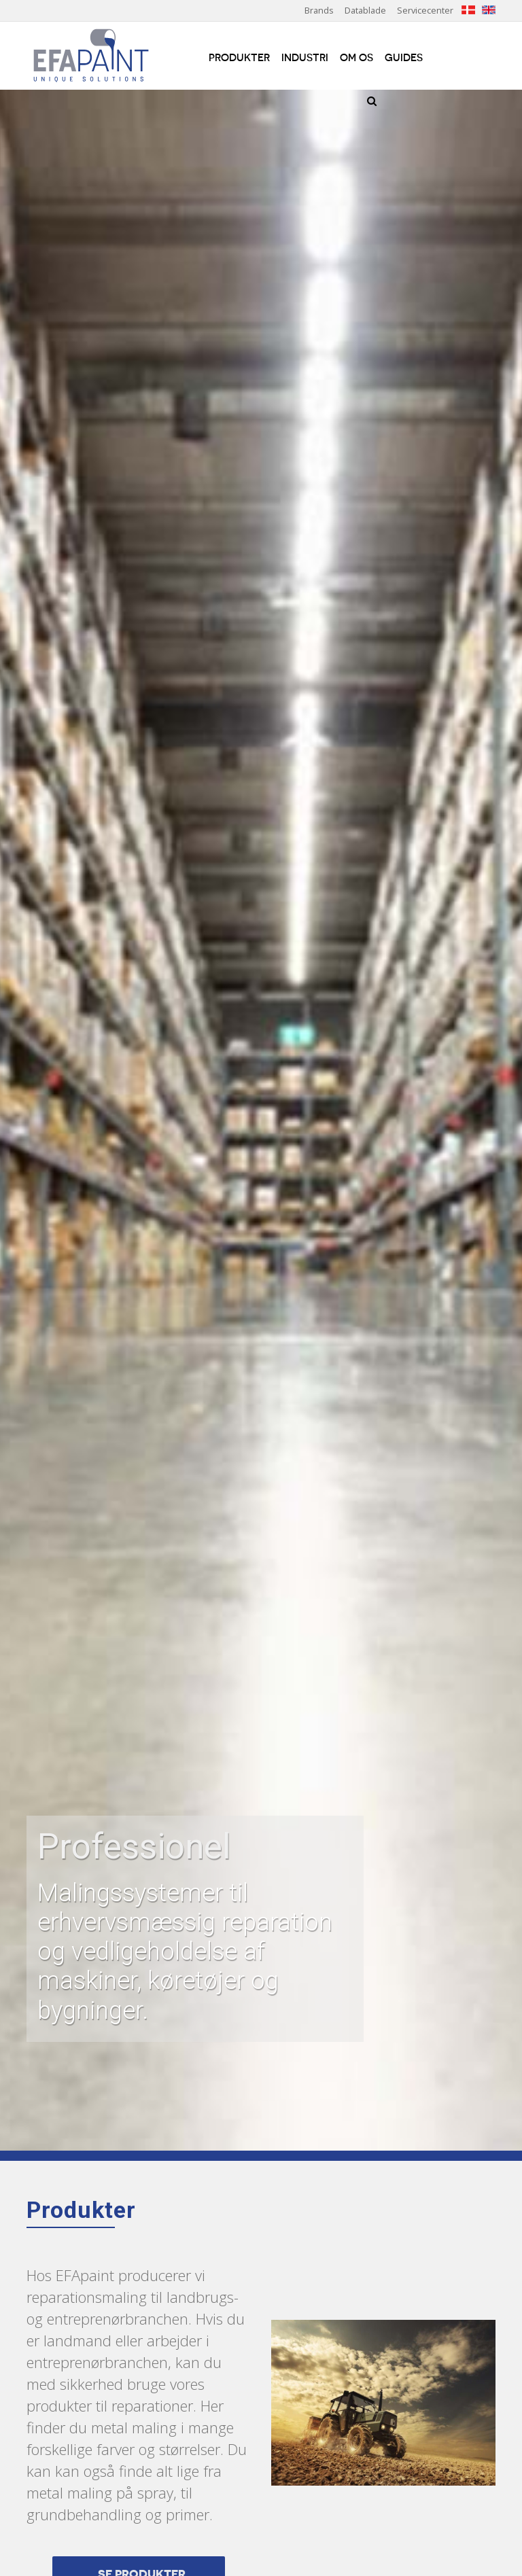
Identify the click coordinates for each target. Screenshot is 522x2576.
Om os (356, 58)
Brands (319, 10)
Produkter (239, 58)
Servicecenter (425, 10)
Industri (304, 58)
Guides (404, 58)
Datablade (365, 10)
